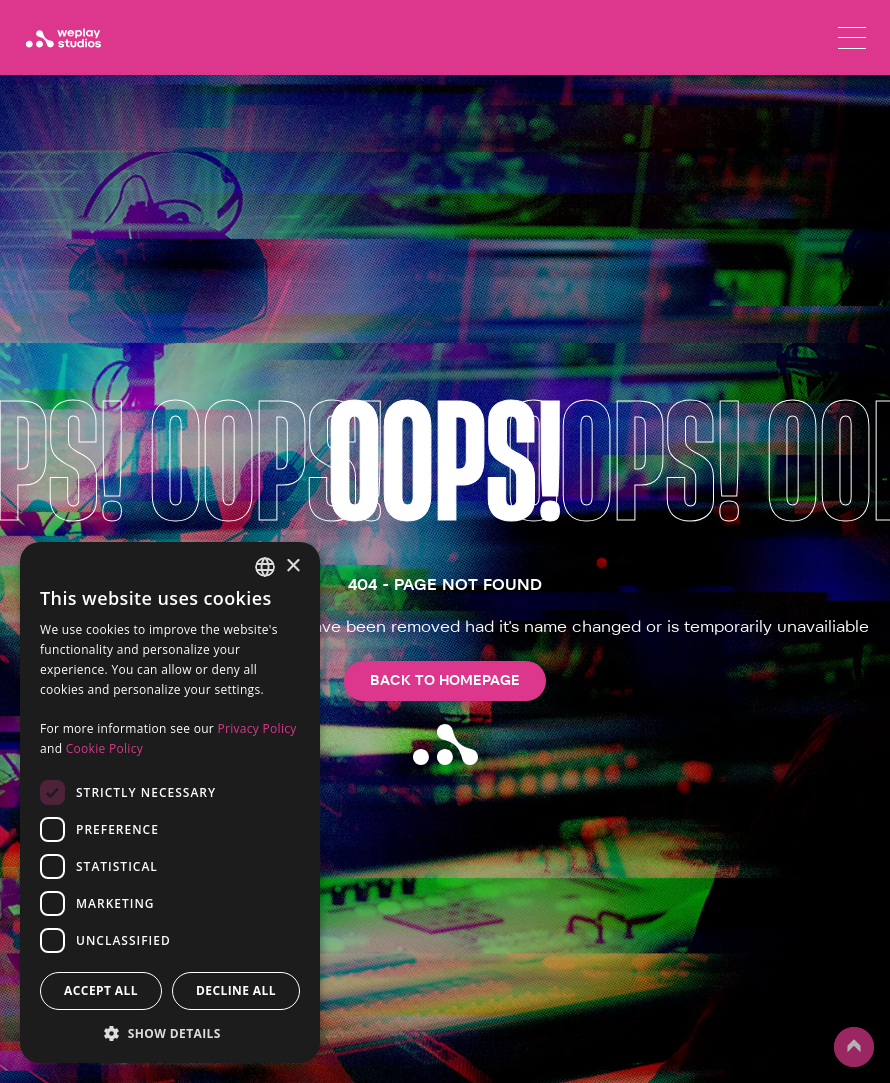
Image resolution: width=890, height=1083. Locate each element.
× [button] (292, 566)
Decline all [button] (236, 990)
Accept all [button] (101, 990)
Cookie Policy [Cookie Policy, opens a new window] (104, 748)
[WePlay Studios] (63, 38)
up (854, 1047)
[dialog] (170, 802)
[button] (170, 1033)
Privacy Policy (256, 728)
